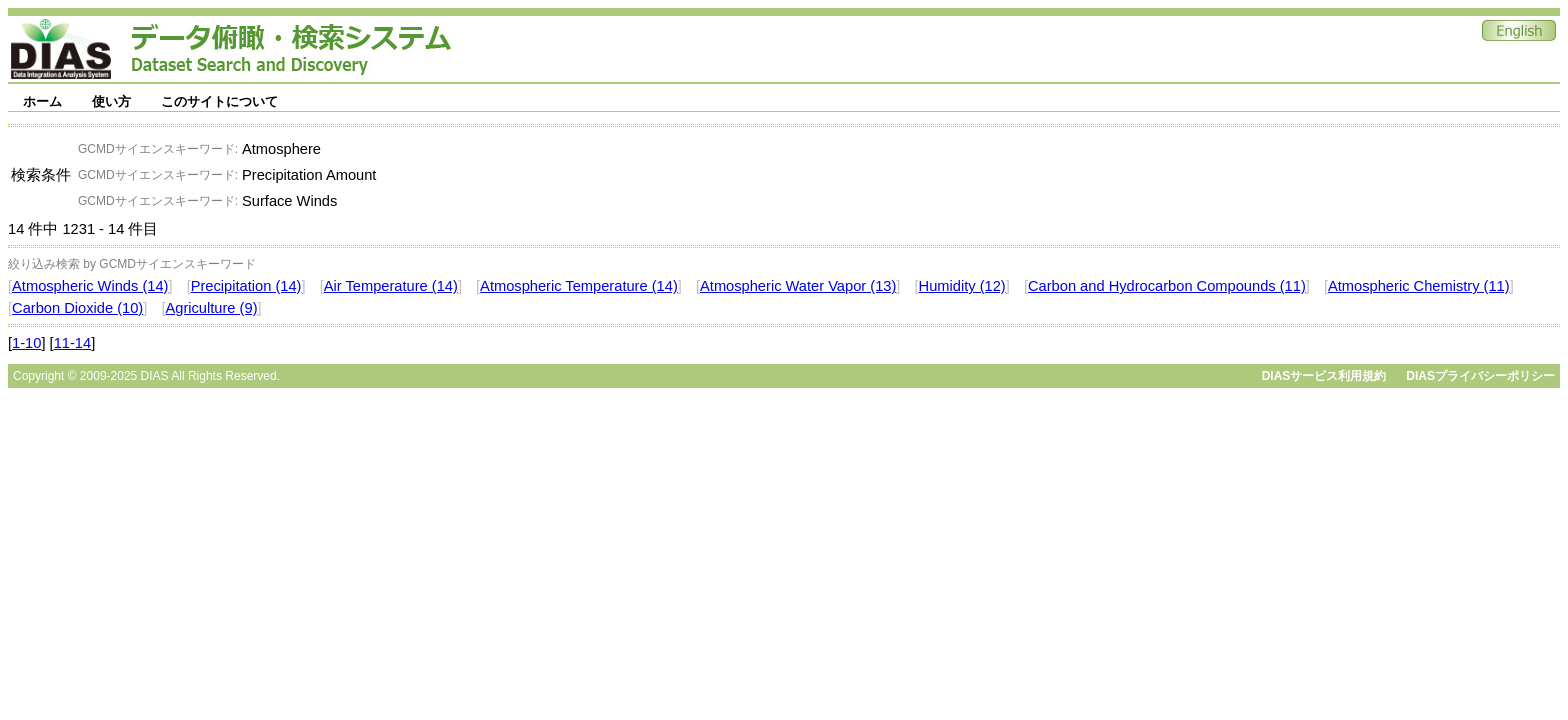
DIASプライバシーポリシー (1480, 376)
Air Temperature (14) (391, 286)
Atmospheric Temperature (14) (579, 286)
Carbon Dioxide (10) (77, 308)
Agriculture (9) (211, 308)
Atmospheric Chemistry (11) (1419, 286)
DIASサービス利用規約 (1324, 376)
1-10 (26, 343)
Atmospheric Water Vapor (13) (798, 286)
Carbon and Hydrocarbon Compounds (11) (1167, 286)
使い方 (111, 101)
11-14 (73, 343)
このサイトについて (219, 101)
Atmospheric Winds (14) (90, 286)
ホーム (42, 101)
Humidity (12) (962, 286)
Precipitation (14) (246, 286)
